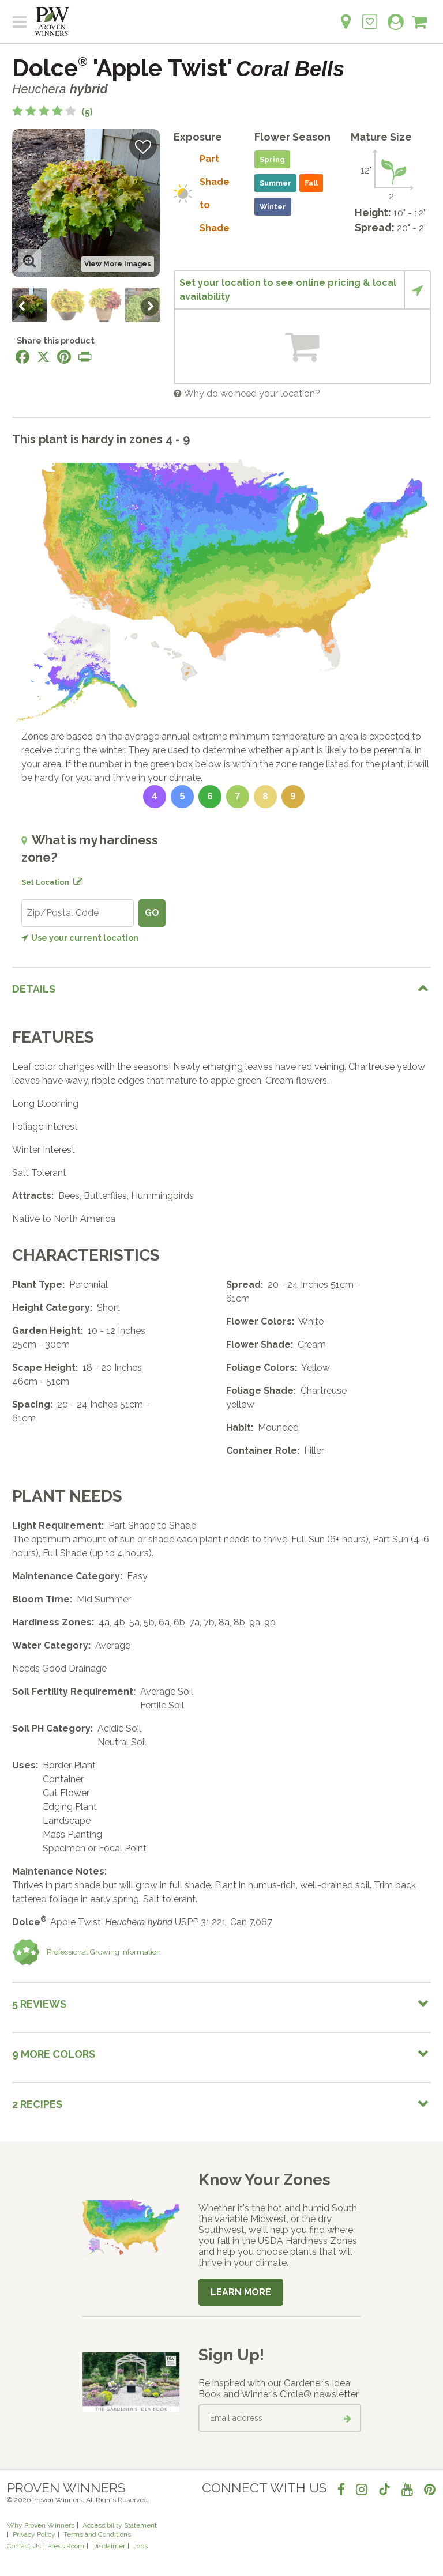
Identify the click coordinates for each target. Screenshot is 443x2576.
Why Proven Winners (40, 2525)
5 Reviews (39, 2004)
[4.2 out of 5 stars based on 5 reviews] (52, 112)
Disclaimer (108, 2546)
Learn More (241, 2292)
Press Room (65, 2546)
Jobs (140, 2546)
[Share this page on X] (43, 357)
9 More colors (53, 2054)
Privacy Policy (34, 2534)
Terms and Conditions (97, 2534)
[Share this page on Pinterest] (64, 357)
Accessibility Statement (119, 2525)
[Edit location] (75, 879)
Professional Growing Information (86, 1952)
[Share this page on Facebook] (22, 357)
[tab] (221, 988)
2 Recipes (37, 2104)
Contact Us (24, 2546)
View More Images (117, 264)
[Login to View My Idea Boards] (370, 15)
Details (33, 989)
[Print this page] (84, 357)
